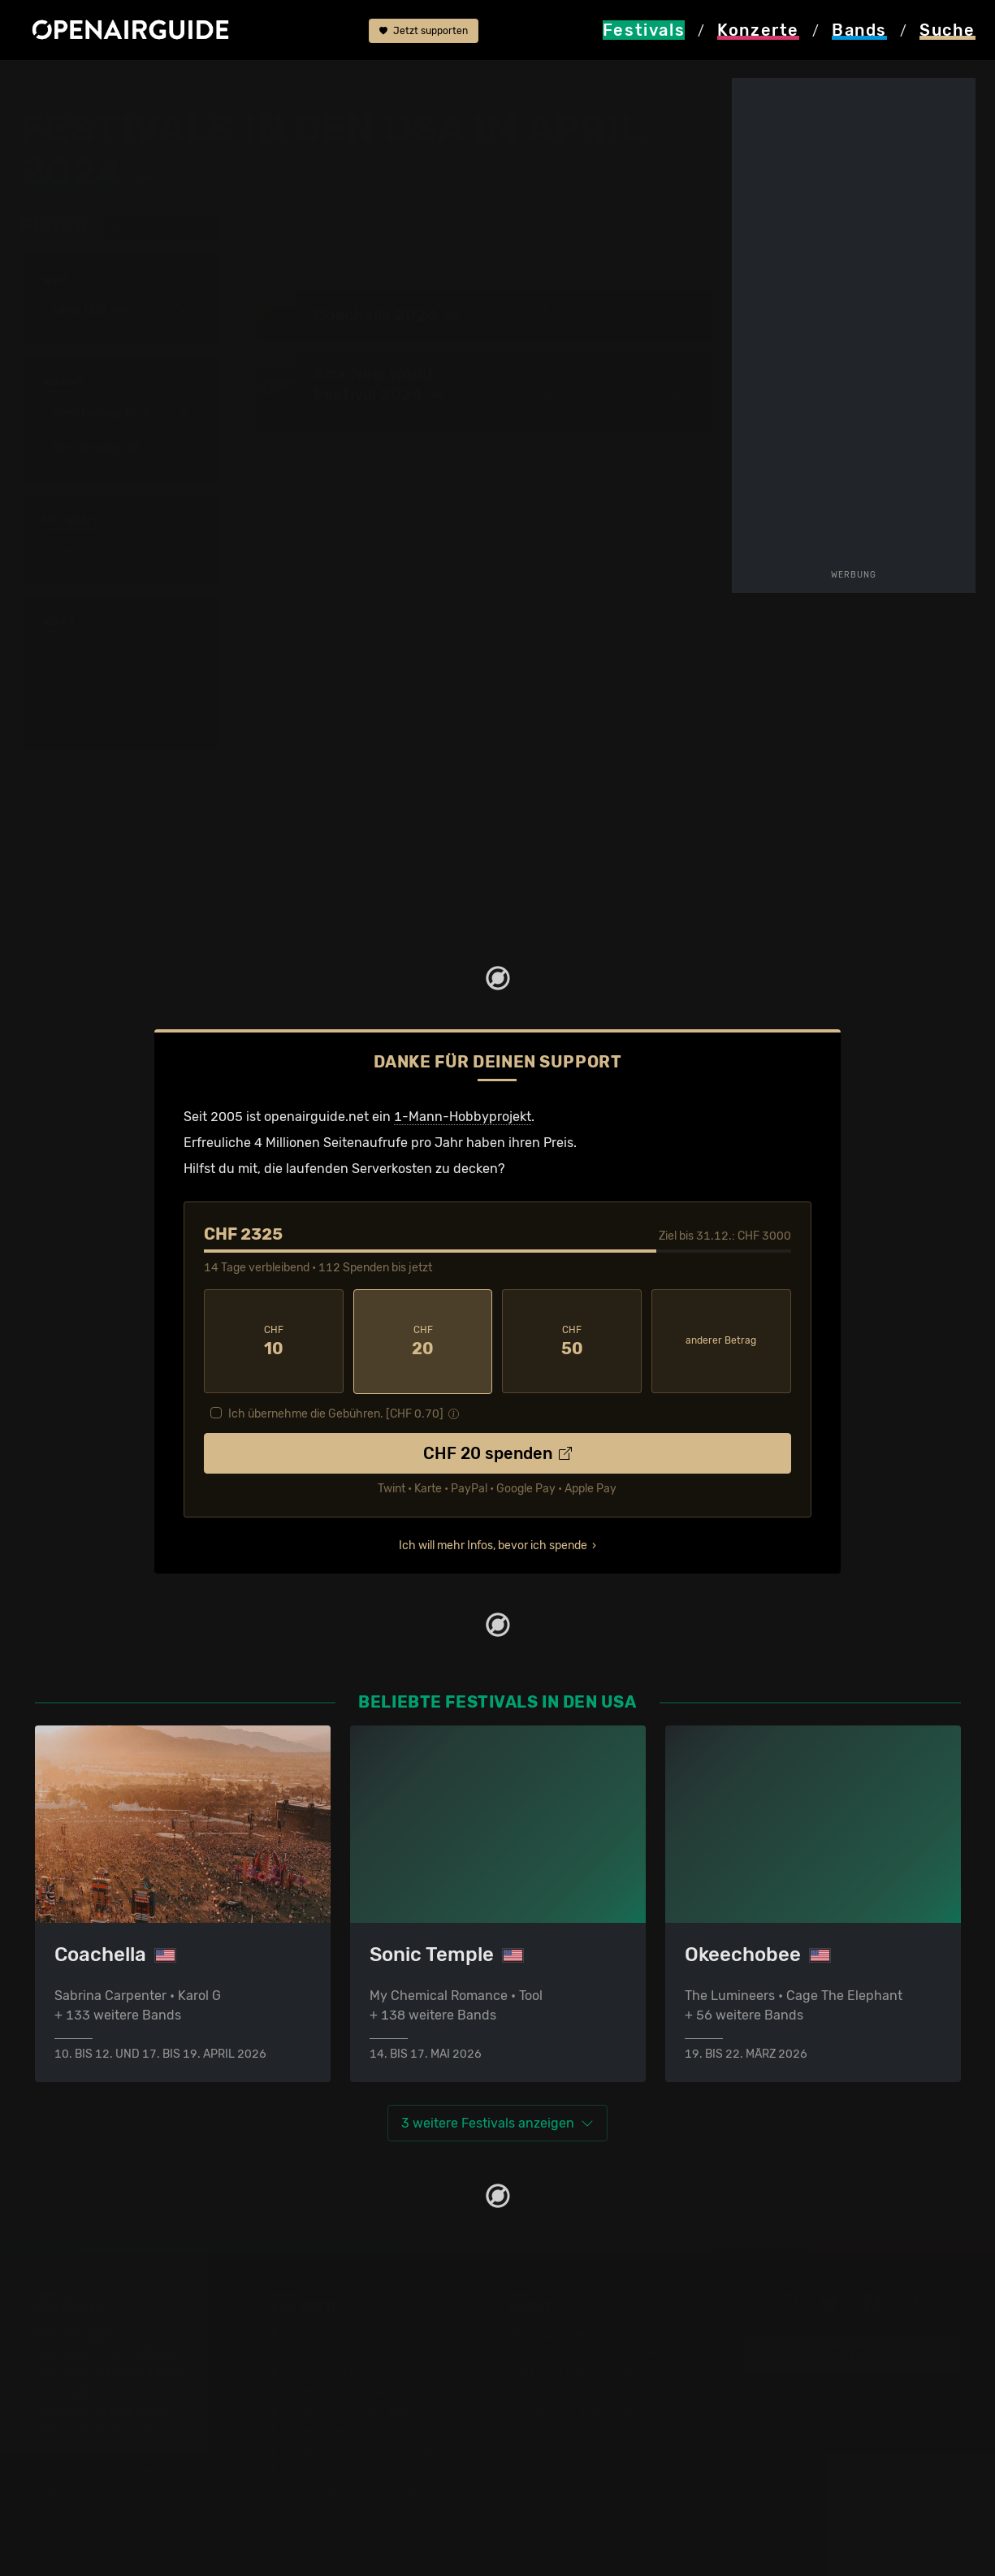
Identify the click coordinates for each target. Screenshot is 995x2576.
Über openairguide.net (576, 2332)
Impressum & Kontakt (573, 2410)
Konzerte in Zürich (327, 2351)
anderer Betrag (721, 1339)
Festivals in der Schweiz (108, 2351)
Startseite (49, 83)
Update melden (852, 2351)
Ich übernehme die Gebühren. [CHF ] (335, 1412)
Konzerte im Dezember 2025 (357, 2410)
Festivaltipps (74, 2332)
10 (274, 1340)
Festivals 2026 (79, 2390)
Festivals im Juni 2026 (104, 2429)
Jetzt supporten (423, 31)
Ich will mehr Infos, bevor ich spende (493, 1544)
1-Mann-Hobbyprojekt (462, 1115)
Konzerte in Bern (322, 2371)
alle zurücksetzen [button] (158, 226)
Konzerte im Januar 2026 (348, 2429)
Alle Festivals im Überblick (114, 2488)
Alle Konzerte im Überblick (350, 2488)
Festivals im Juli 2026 (101, 2449)
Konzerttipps (310, 2332)
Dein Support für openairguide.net (612, 2351)
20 (423, 1340)
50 (572, 1340)
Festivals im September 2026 (124, 2468)
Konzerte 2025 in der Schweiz (362, 2449)
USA (178, 83)
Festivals (123, 83)
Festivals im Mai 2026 (101, 2410)
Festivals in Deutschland (109, 2371)
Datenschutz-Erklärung (579, 2390)
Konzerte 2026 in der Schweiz (362, 2468)
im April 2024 (242, 83)
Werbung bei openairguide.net (600, 2371)
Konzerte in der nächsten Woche (370, 2390)
